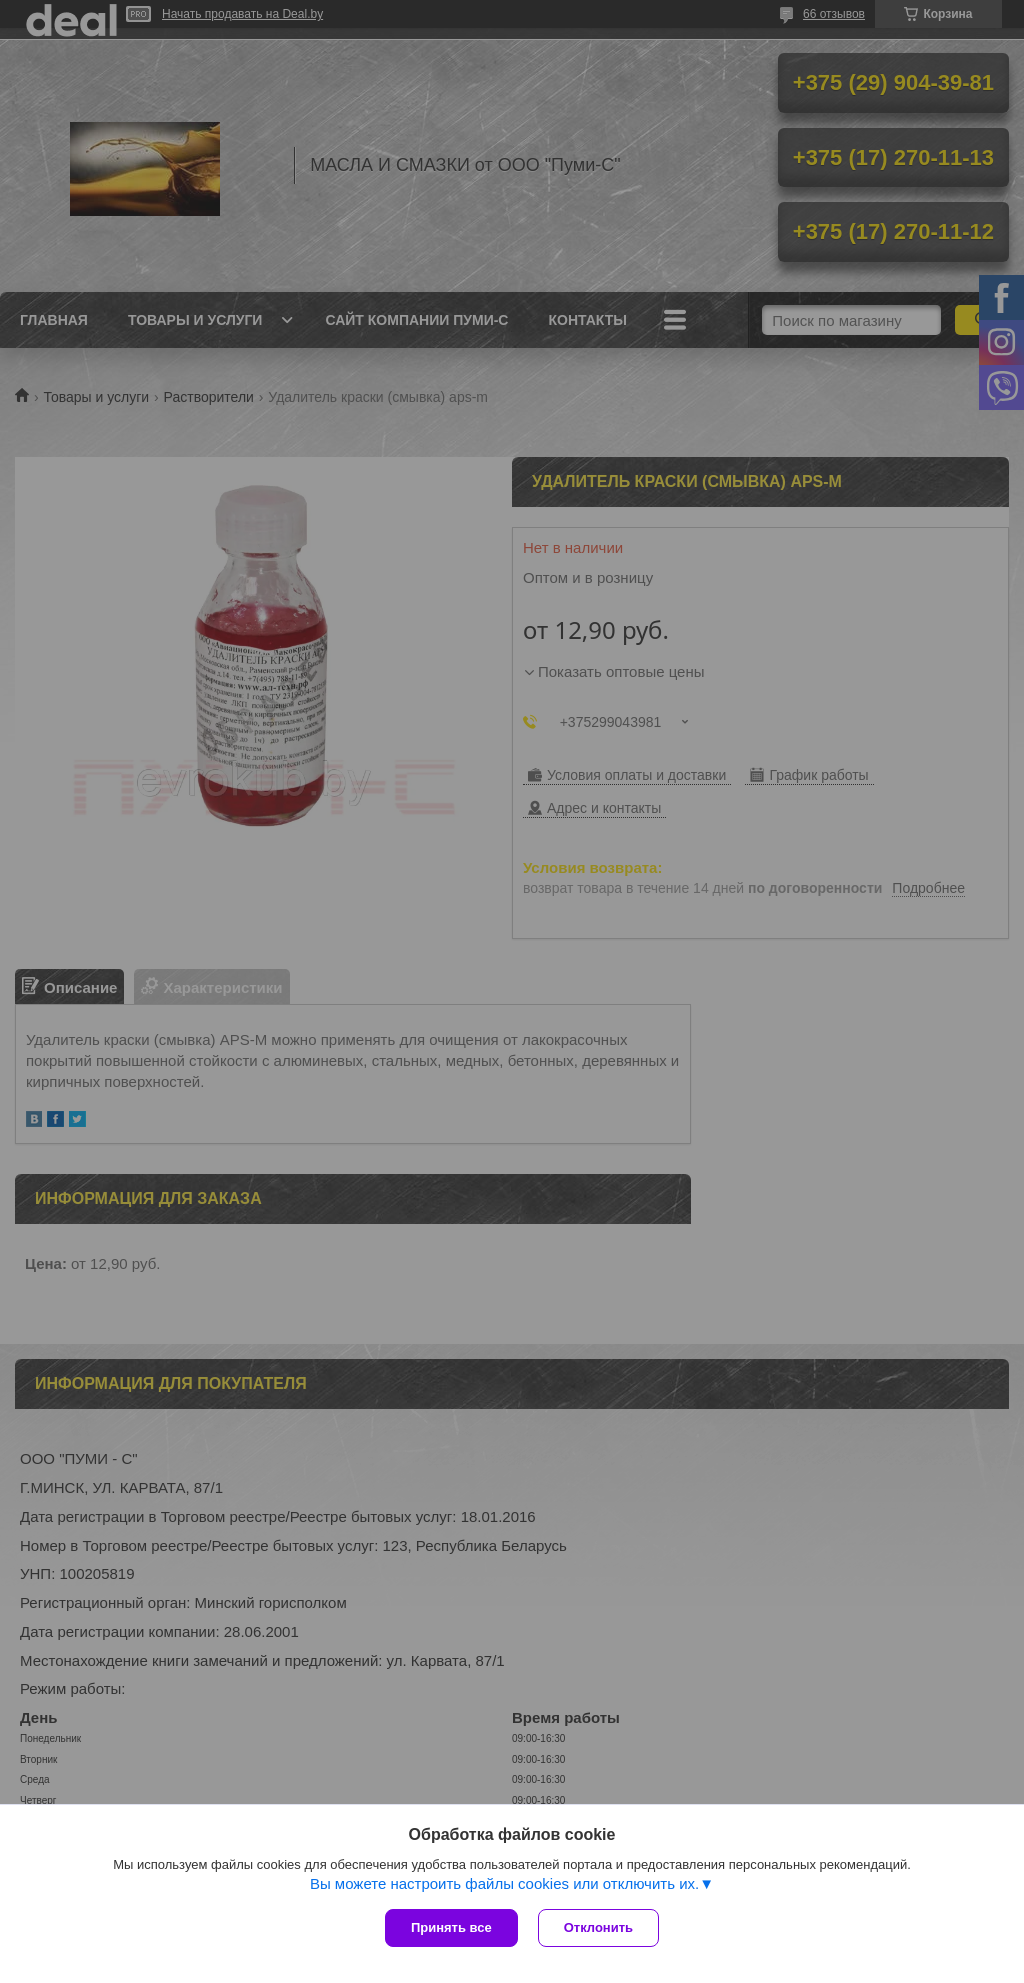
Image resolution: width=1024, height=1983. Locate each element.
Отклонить (598, 1927)
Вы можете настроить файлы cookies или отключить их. (504, 1883)
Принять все (451, 1927)
